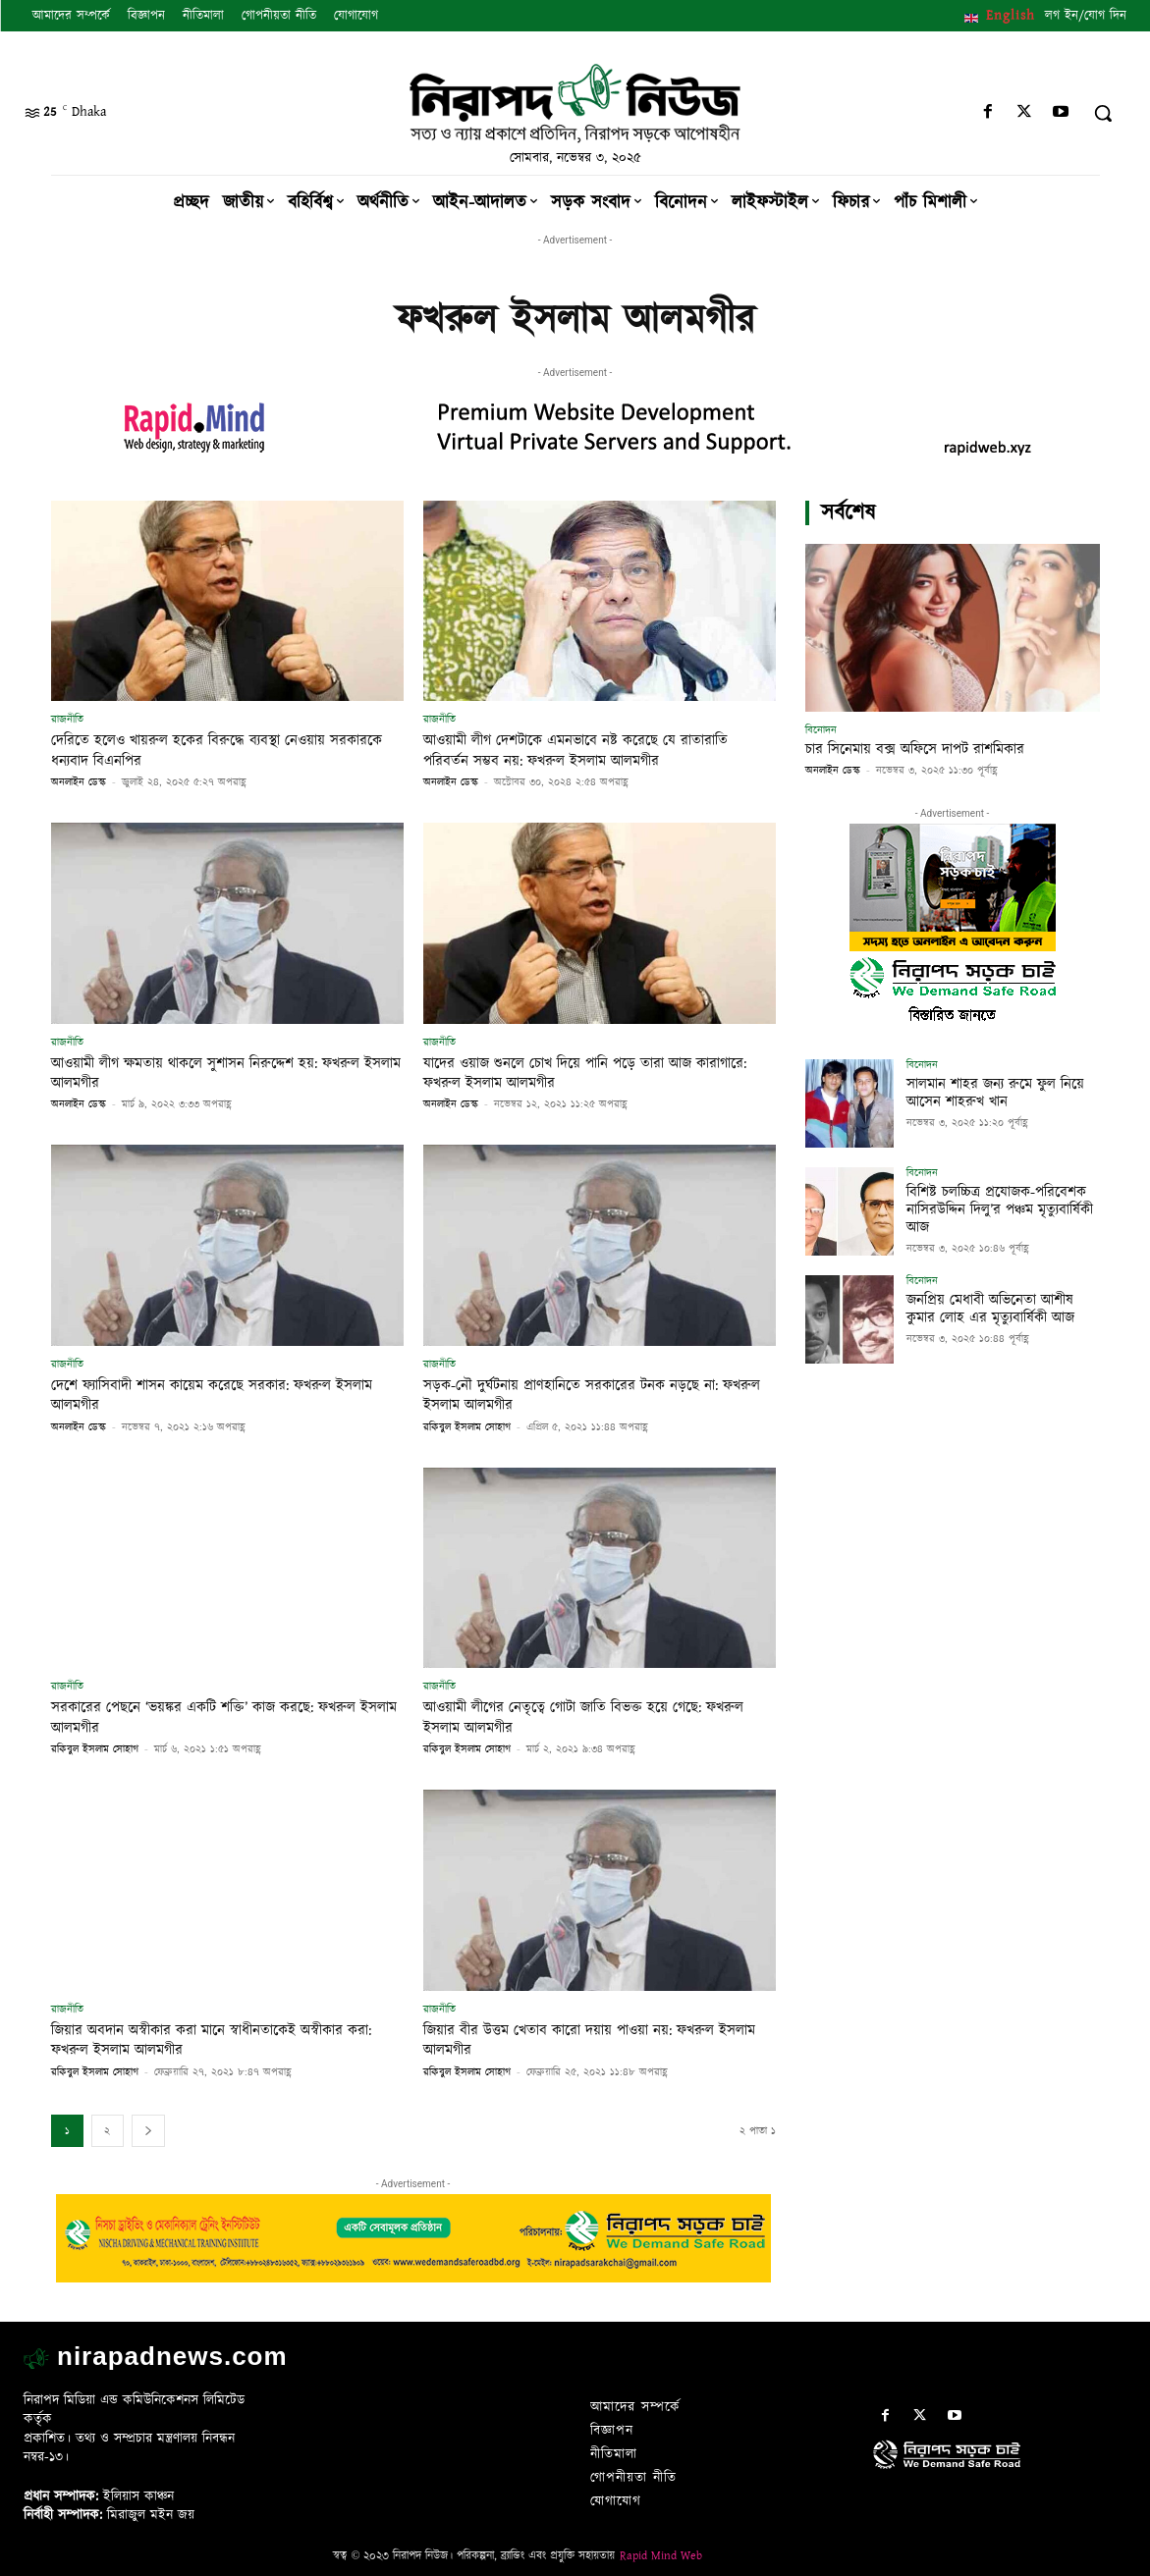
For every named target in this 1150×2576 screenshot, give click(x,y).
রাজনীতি (67, 719)
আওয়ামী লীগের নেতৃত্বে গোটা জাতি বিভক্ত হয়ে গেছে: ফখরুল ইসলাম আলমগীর (583, 1717)
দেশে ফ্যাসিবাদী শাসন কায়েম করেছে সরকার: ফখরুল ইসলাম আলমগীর (213, 1395)
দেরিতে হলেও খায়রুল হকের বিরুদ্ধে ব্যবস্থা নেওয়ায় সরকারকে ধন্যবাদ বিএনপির (209, 750)
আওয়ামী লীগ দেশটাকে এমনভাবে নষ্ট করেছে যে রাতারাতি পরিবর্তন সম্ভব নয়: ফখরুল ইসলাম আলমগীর (599, 750)
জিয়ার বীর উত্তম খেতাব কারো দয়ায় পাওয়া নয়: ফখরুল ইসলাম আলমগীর (592, 2040)
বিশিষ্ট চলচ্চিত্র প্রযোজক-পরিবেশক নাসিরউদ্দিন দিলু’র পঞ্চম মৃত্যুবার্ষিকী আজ (993, 1208)
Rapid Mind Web (661, 2556)
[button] (1102, 112)
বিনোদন (821, 729)
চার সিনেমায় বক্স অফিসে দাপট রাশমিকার (914, 749)
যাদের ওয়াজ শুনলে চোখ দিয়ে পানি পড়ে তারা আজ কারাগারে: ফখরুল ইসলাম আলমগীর (579, 1073)
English (1010, 16)
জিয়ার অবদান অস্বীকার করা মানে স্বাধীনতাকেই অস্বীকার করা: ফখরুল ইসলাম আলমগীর (223, 2040)
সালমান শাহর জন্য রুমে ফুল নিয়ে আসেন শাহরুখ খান (989, 1092)
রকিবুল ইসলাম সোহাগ (467, 1427)
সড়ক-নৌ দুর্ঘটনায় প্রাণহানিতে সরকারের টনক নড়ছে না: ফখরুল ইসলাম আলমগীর (593, 1395)
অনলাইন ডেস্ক (78, 782)
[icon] (999, 2474)
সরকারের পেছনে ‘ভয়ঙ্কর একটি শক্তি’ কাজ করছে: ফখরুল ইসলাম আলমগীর (227, 1717)
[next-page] (148, 2131)
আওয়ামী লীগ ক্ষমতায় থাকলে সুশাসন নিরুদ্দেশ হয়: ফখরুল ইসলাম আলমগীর (205, 1073)
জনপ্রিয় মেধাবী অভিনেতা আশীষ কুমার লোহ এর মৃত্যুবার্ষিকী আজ (1000, 1308)
